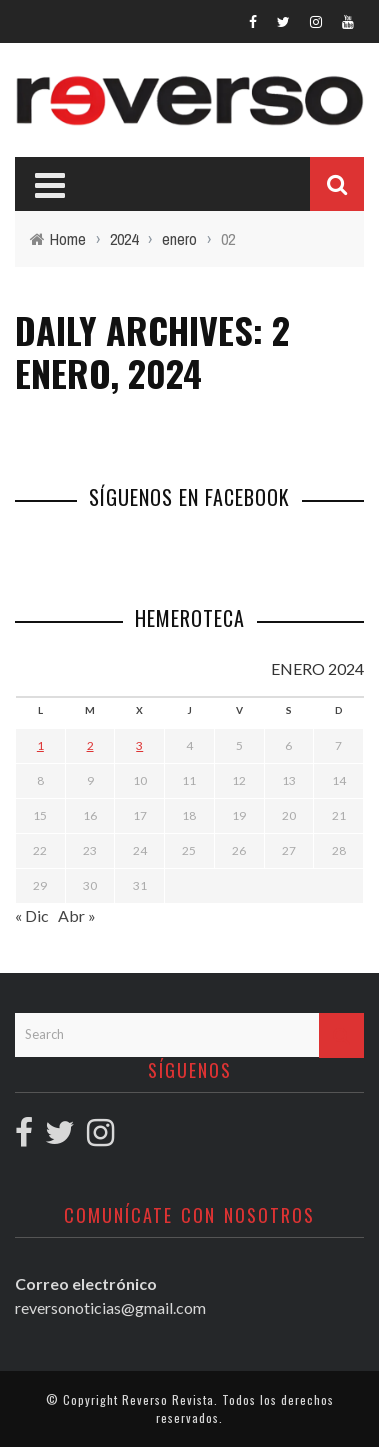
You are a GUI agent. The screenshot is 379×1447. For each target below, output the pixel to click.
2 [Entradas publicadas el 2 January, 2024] (90, 745)
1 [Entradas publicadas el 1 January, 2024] (40, 745)
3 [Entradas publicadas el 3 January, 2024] (139, 745)
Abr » (77, 915)
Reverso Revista (168, 1399)
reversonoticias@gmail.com (110, 1307)
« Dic (32, 915)
